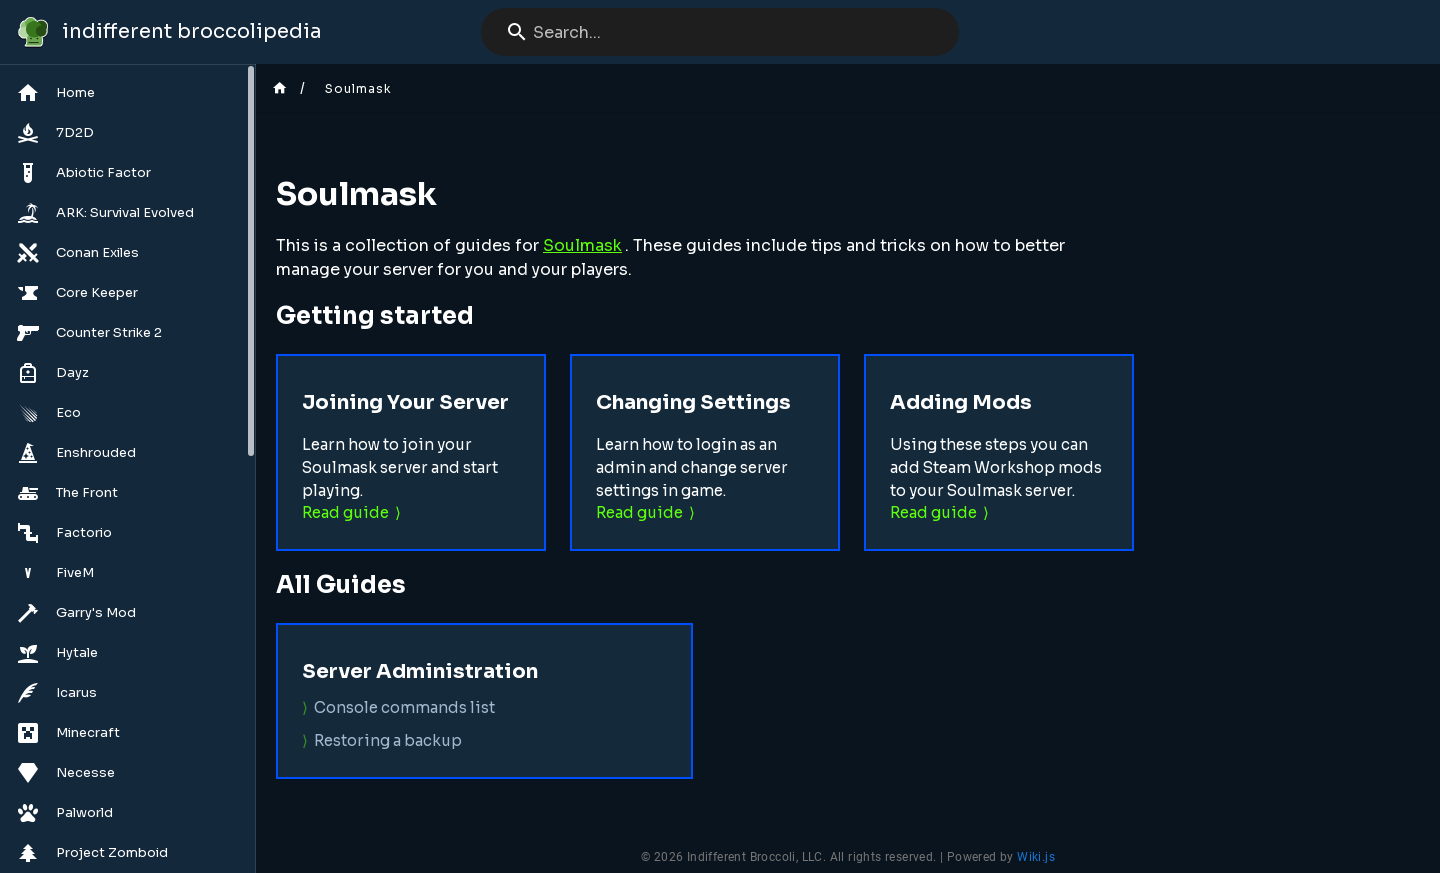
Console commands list (404, 707)
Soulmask (582, 245)
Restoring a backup (388, 740)
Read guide (345, 512)
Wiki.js (1036, 857)
